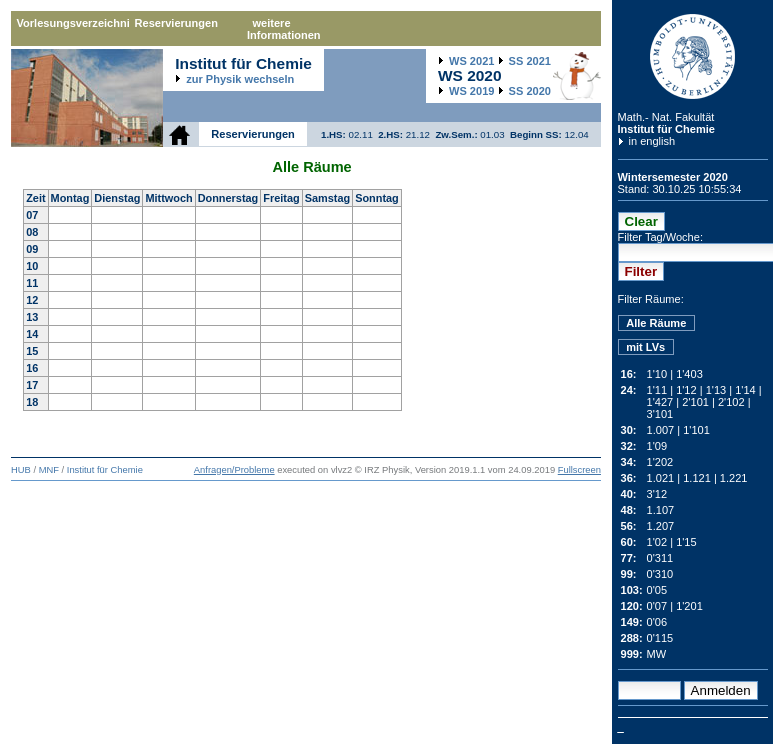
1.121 (697, 478)
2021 (471, 61)
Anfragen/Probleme (234, 470)
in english (652, 141)
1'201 (689, 606)
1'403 (689, 374)
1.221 (734, 478)
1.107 (661, 510)
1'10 (657, 374)
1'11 (657, 390)
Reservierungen (176, 23)
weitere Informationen (284, 29)
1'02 (657, 542)
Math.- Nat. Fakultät (666, 117)
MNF (49, 470)
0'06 (657, 622)
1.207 (661, 526)
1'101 (696, 430)
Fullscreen (579, 470)
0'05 (657, 590)
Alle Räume (656, 323)
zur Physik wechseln (240, 79)
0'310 (660, 574)
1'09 (657, 446)
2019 (471, 91)
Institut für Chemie (666, 129)
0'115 (660, 638)
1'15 (686, 542)
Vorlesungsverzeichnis (73, 23)
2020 (530, 91)
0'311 (660, 558)
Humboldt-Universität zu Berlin (693, 56)
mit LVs (645, 347)
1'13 (716, 390)
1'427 (660, 402)
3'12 (657, 494)
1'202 (660, 462)
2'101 (695, 402)
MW (657, 654)
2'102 (731, 402)
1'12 (686, 390)
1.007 (661, 430)
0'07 (657, 606)
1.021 (661, 478)
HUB (21, 470)
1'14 (745, 390)
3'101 (660, 414)
